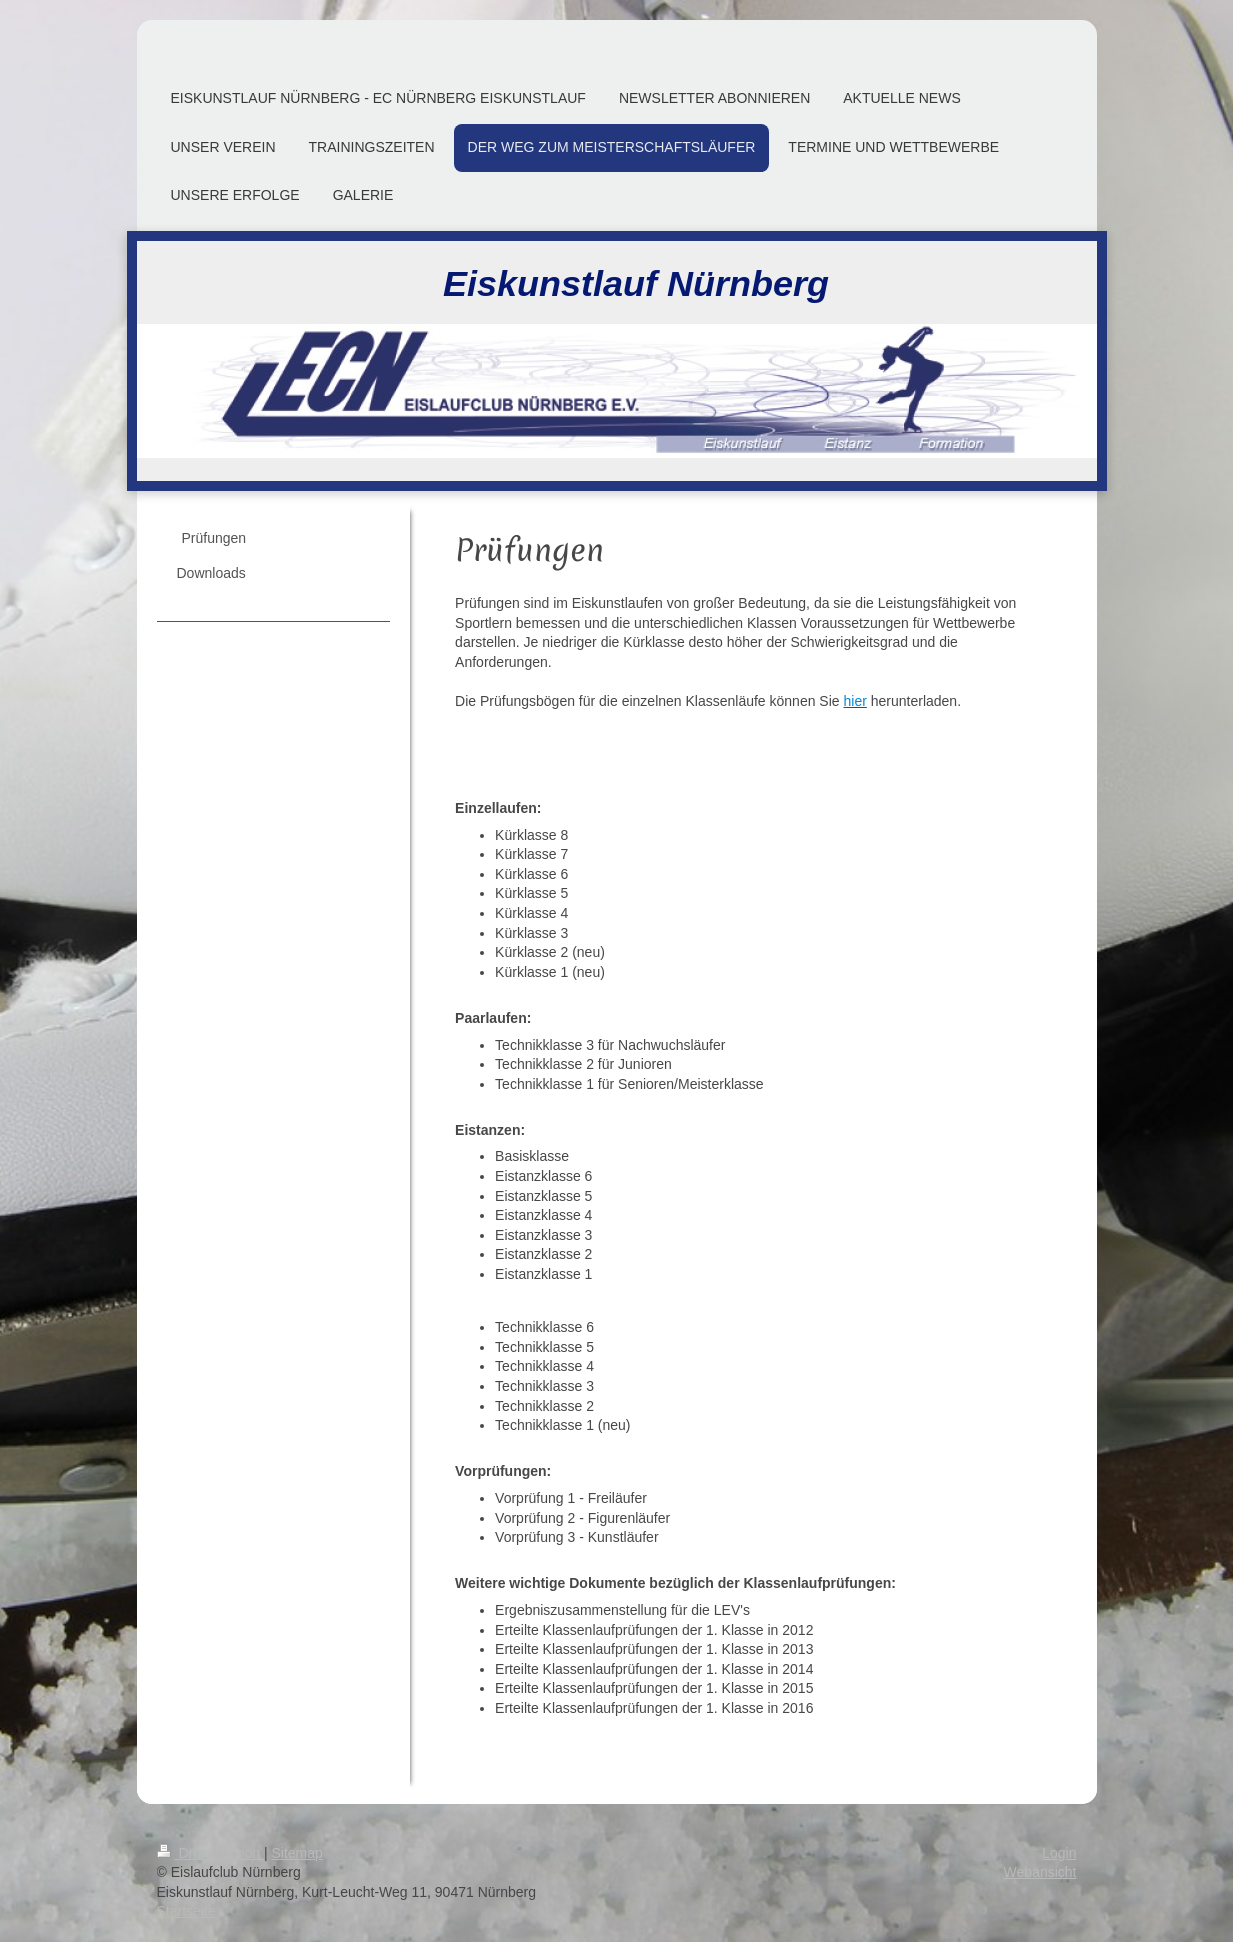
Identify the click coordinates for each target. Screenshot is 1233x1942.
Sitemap (297, 1853)
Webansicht (1040, 1872)
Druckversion (210, 1853)
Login (1059, 1853)
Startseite (186, 1911)
